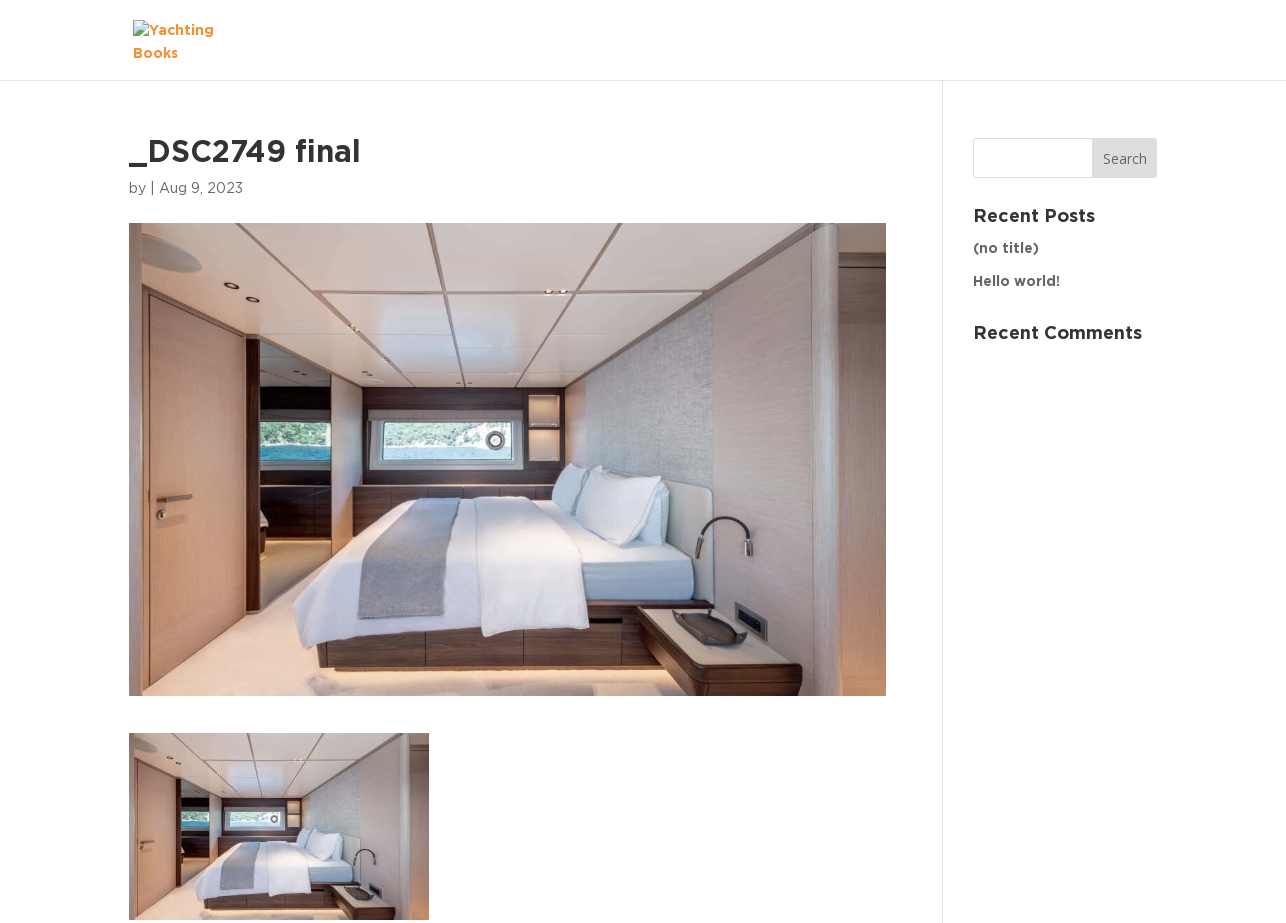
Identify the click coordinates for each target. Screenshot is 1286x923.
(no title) (1006, 249)
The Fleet (1102, 40)
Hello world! (1016, 282)
